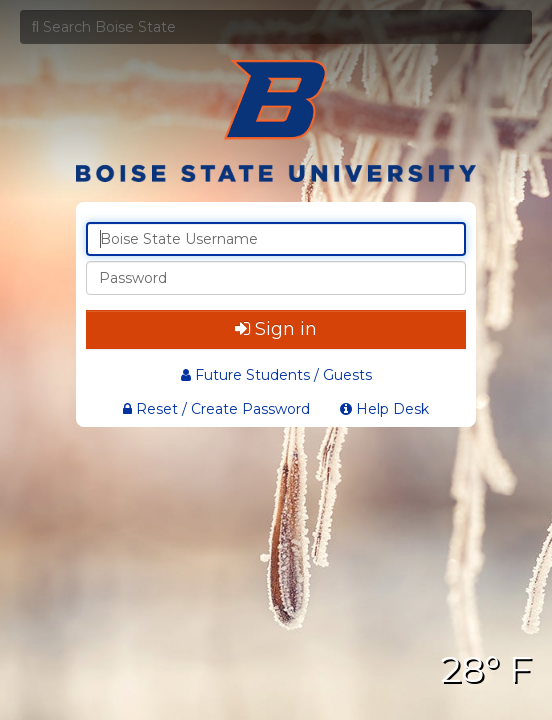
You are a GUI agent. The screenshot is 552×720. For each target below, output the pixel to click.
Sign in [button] (276, 329)
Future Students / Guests (276, 375)
